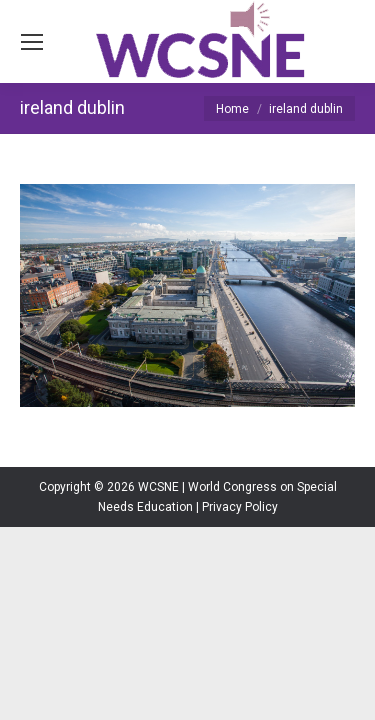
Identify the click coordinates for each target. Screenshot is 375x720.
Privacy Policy (240, 507)
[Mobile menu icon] (32, 42)
